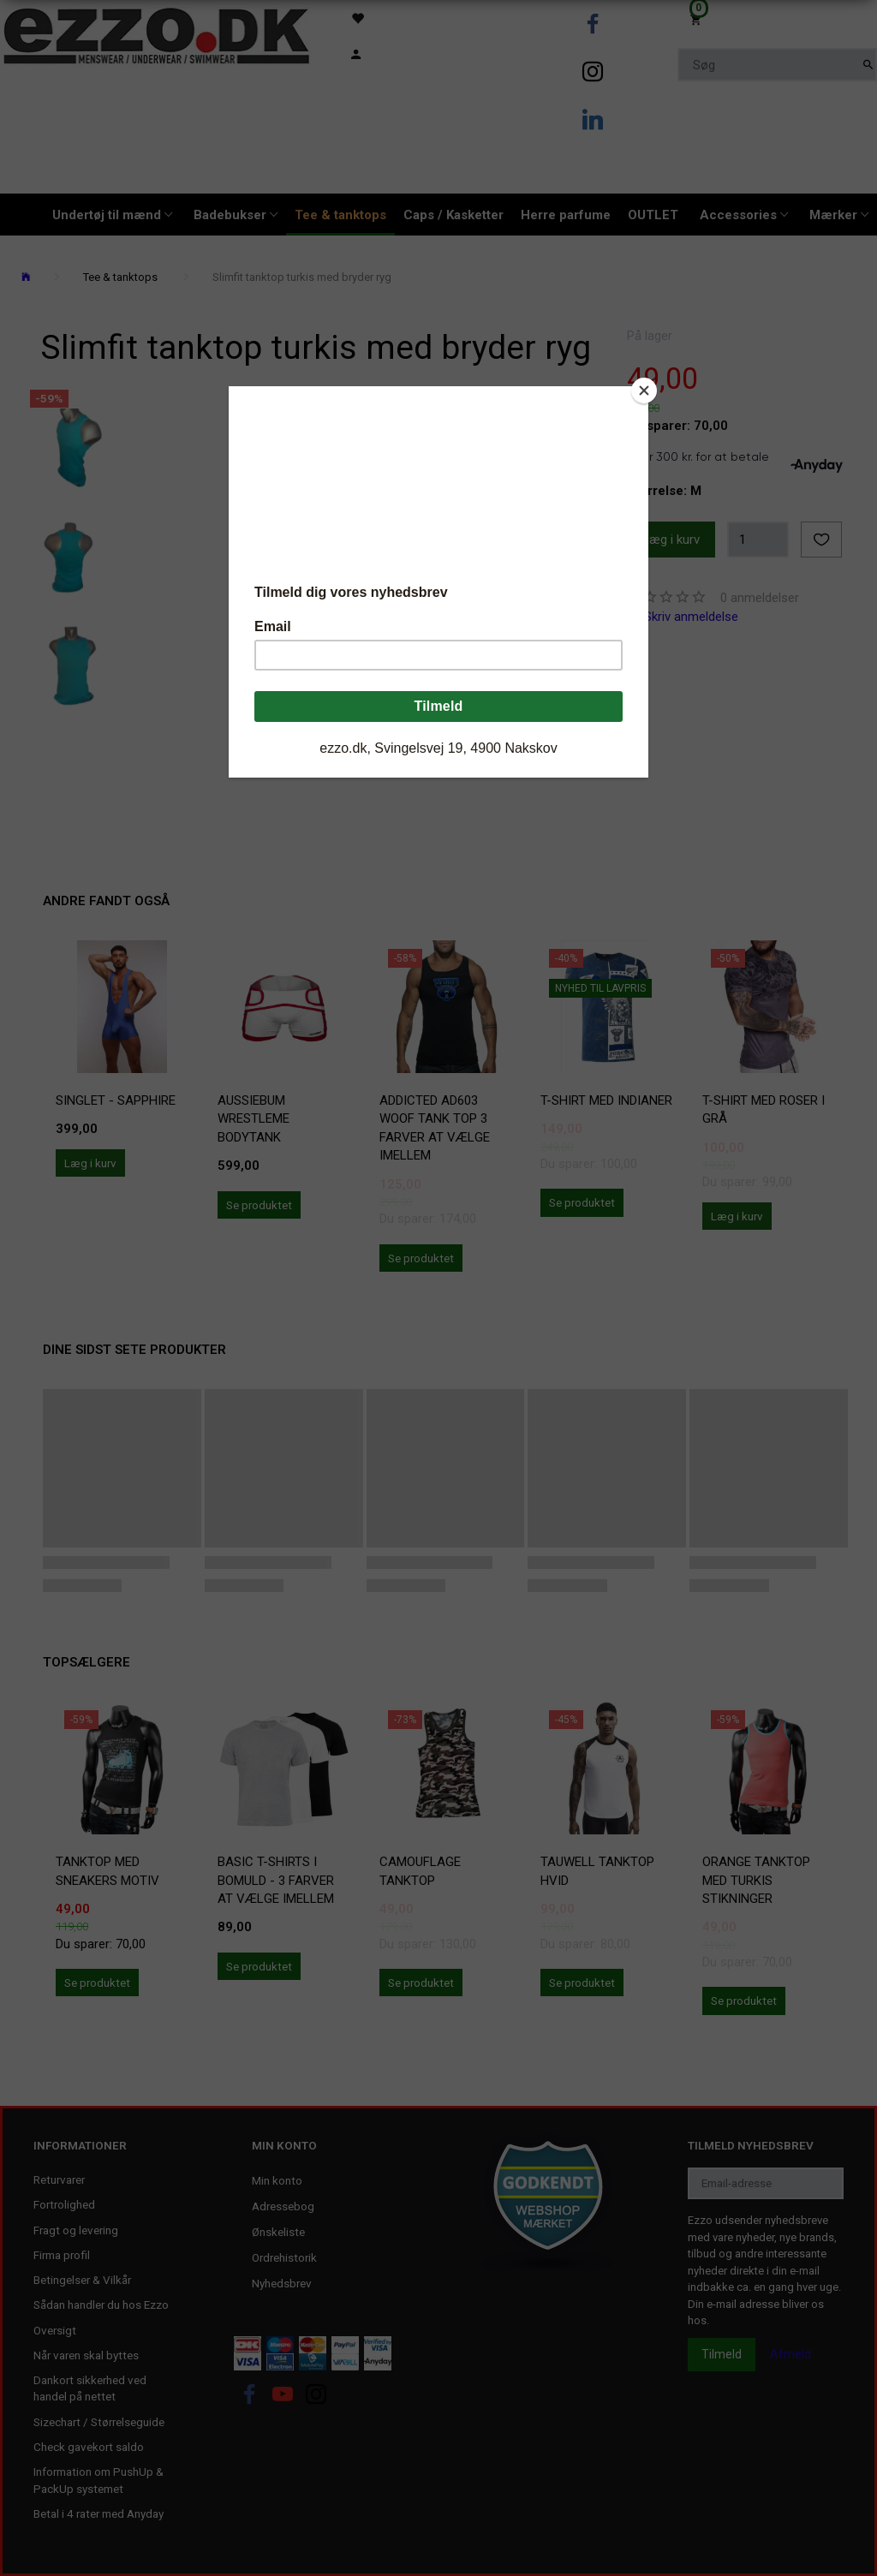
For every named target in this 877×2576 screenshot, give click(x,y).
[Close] (644, 390)
